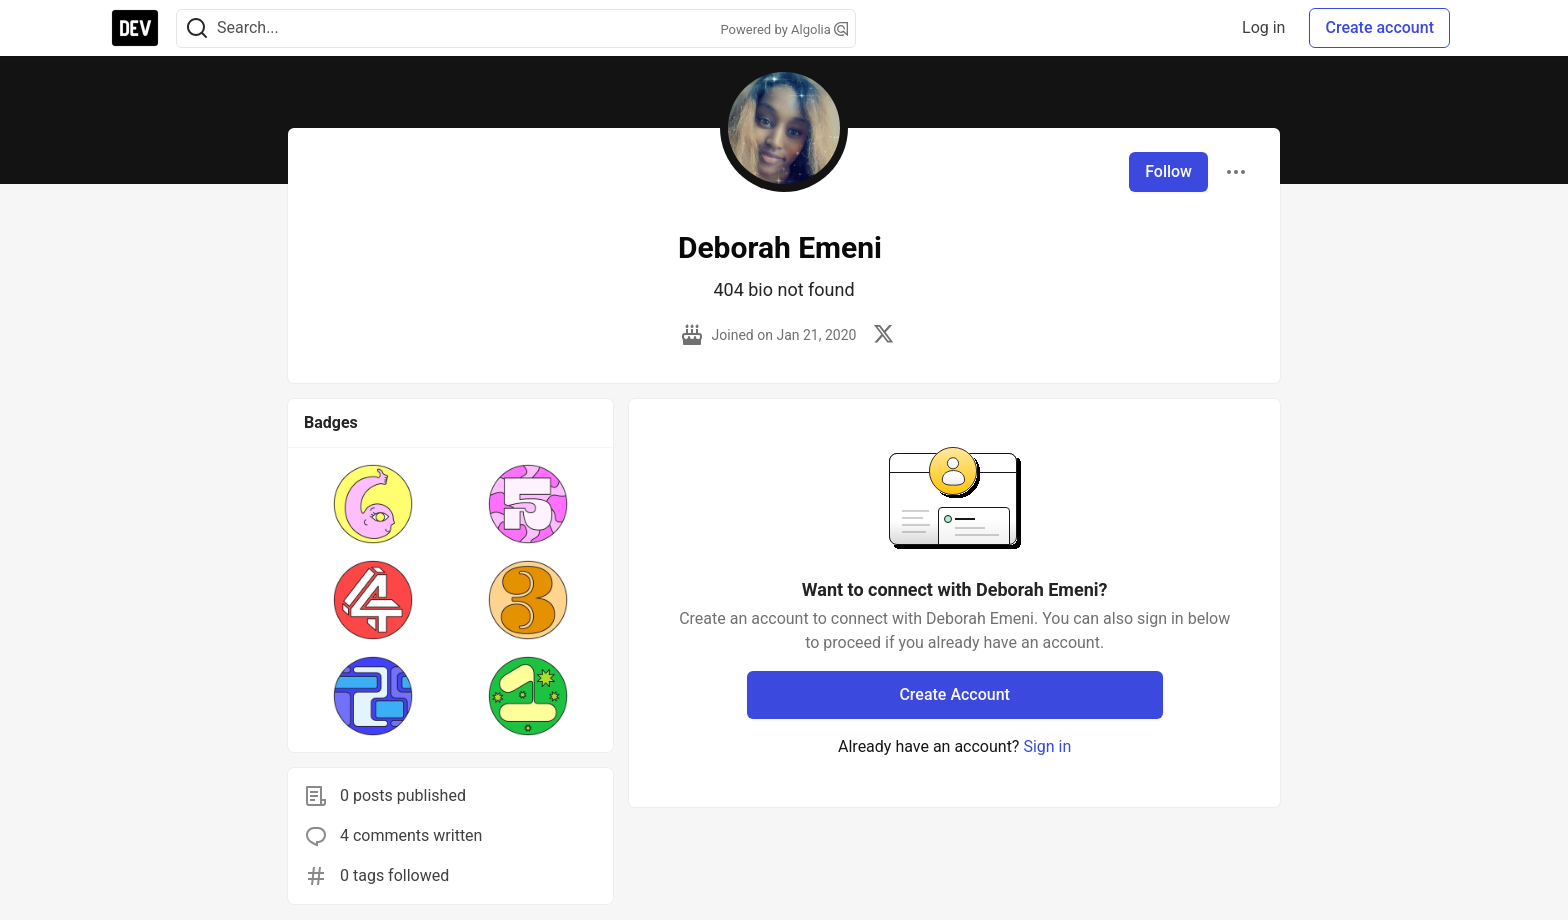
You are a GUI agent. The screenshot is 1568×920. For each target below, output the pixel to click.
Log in (1263, 27)
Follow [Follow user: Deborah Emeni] (1168, 171)
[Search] (197, 28)
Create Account (954, 694)
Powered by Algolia (784, 29)
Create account (1379, 27)
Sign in (1047, 746)
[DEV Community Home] (135, 28)
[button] (373, 504)
